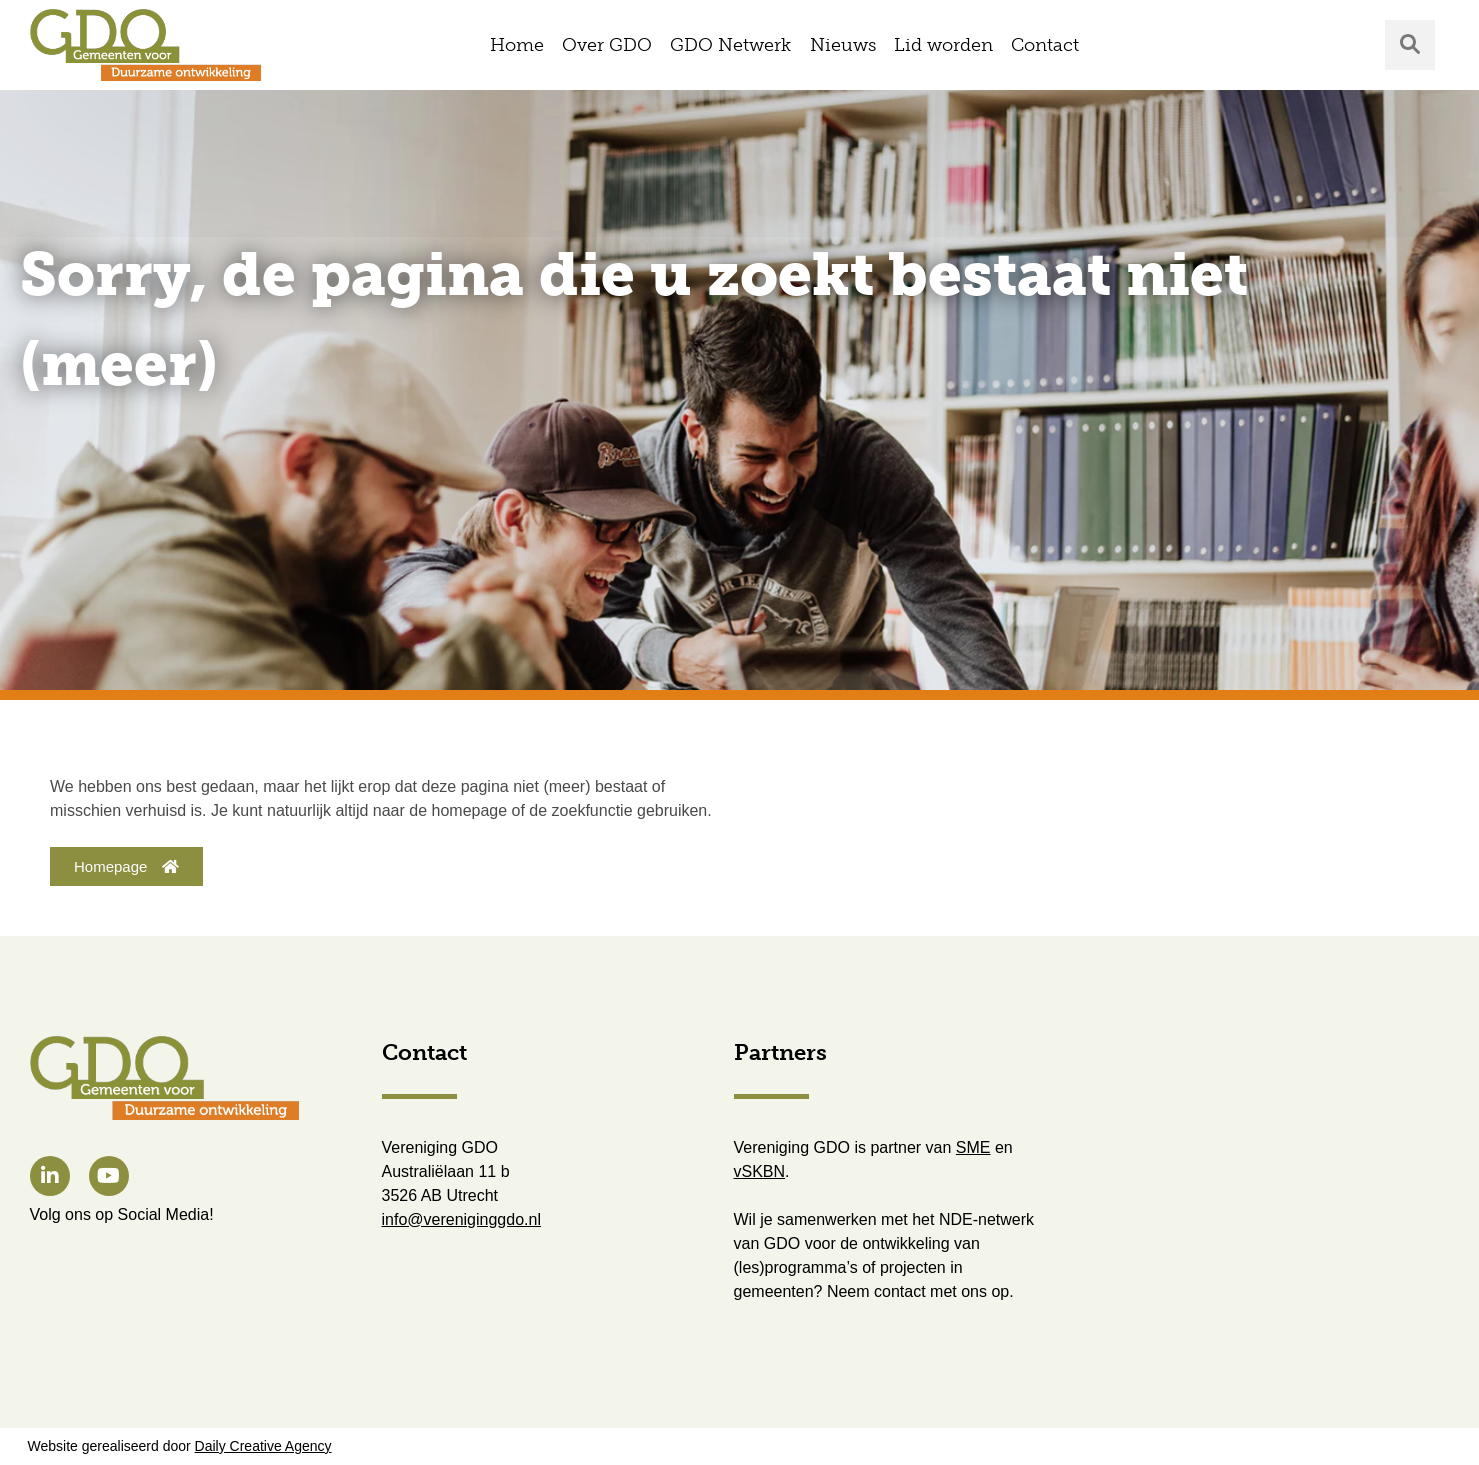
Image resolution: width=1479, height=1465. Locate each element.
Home (517, 45)
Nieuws (843, 45)
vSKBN (760, 1171)
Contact (1045, 45)
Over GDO (607, 45)
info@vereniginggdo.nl (461, 1219)
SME (973, 1147)
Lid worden (943, 45)
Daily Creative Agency (263, 1446)
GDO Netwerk (730, 45)
